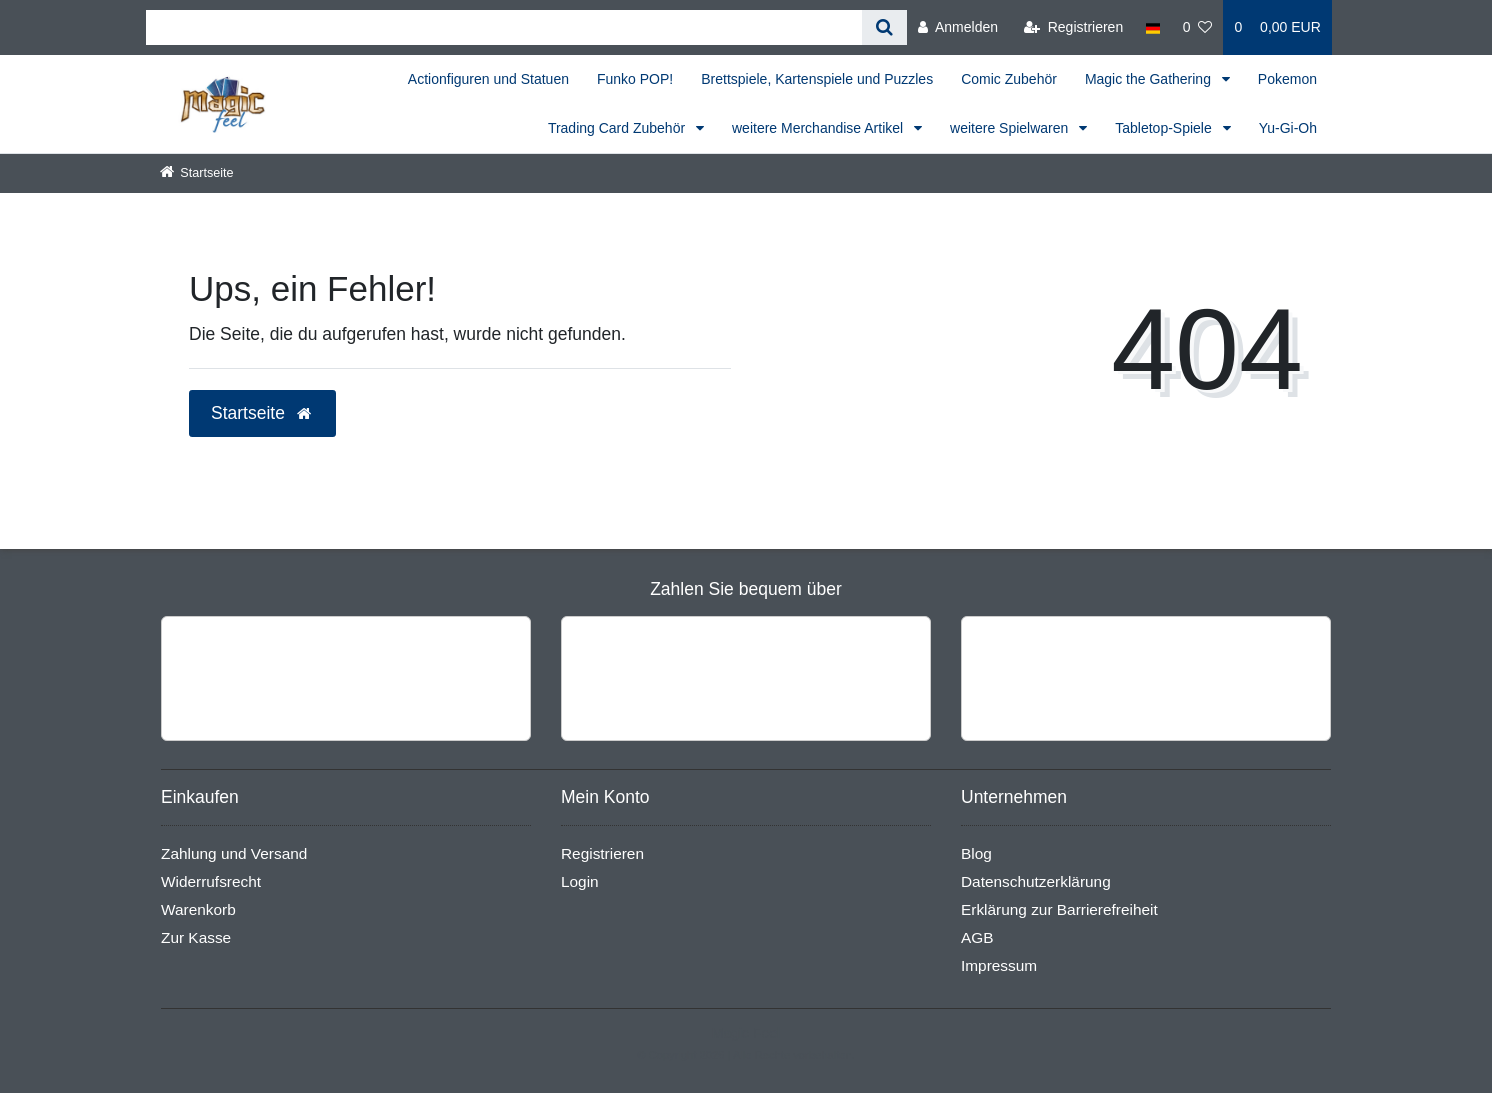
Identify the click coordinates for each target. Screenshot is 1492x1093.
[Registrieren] (1073, 27)
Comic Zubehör (1009, 79)
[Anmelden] (958, 27)
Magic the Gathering (1150, 79)
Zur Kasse (196, 937)
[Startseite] (197, 173)
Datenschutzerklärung (1036, 881)
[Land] (1152, 27)
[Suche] (884, 27)
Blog (976, 853)
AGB (977, 937)
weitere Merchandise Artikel (819, 128)
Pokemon (1287, 79)
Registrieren (602, 853)
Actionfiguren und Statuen (488, 79)
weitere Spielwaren (1011, 128)
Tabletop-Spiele (1165, 128)
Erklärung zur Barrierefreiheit (1059, 909)
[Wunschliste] (1198, 27)
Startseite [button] (262, 413)
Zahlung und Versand (234, 853)
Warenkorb (198, 909)
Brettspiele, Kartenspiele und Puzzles (817, 79)
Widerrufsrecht (211, 881)
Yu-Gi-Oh (1288, 128)
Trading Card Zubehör (618, 128)
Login (580, 881)
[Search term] (504, 27)
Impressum (999, 965)
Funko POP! (635, 79)
